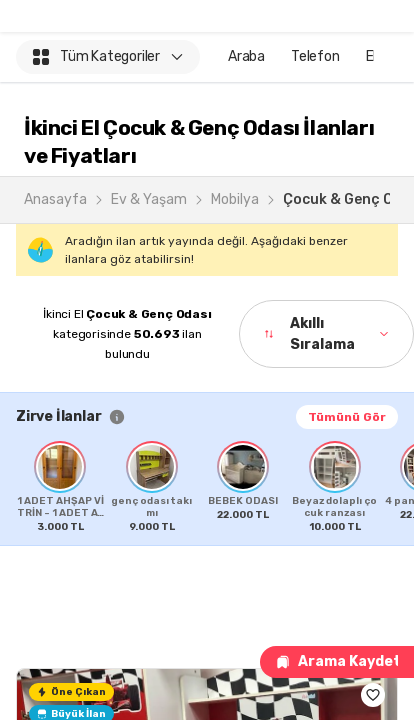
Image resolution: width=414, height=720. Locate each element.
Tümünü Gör (347, 417)
